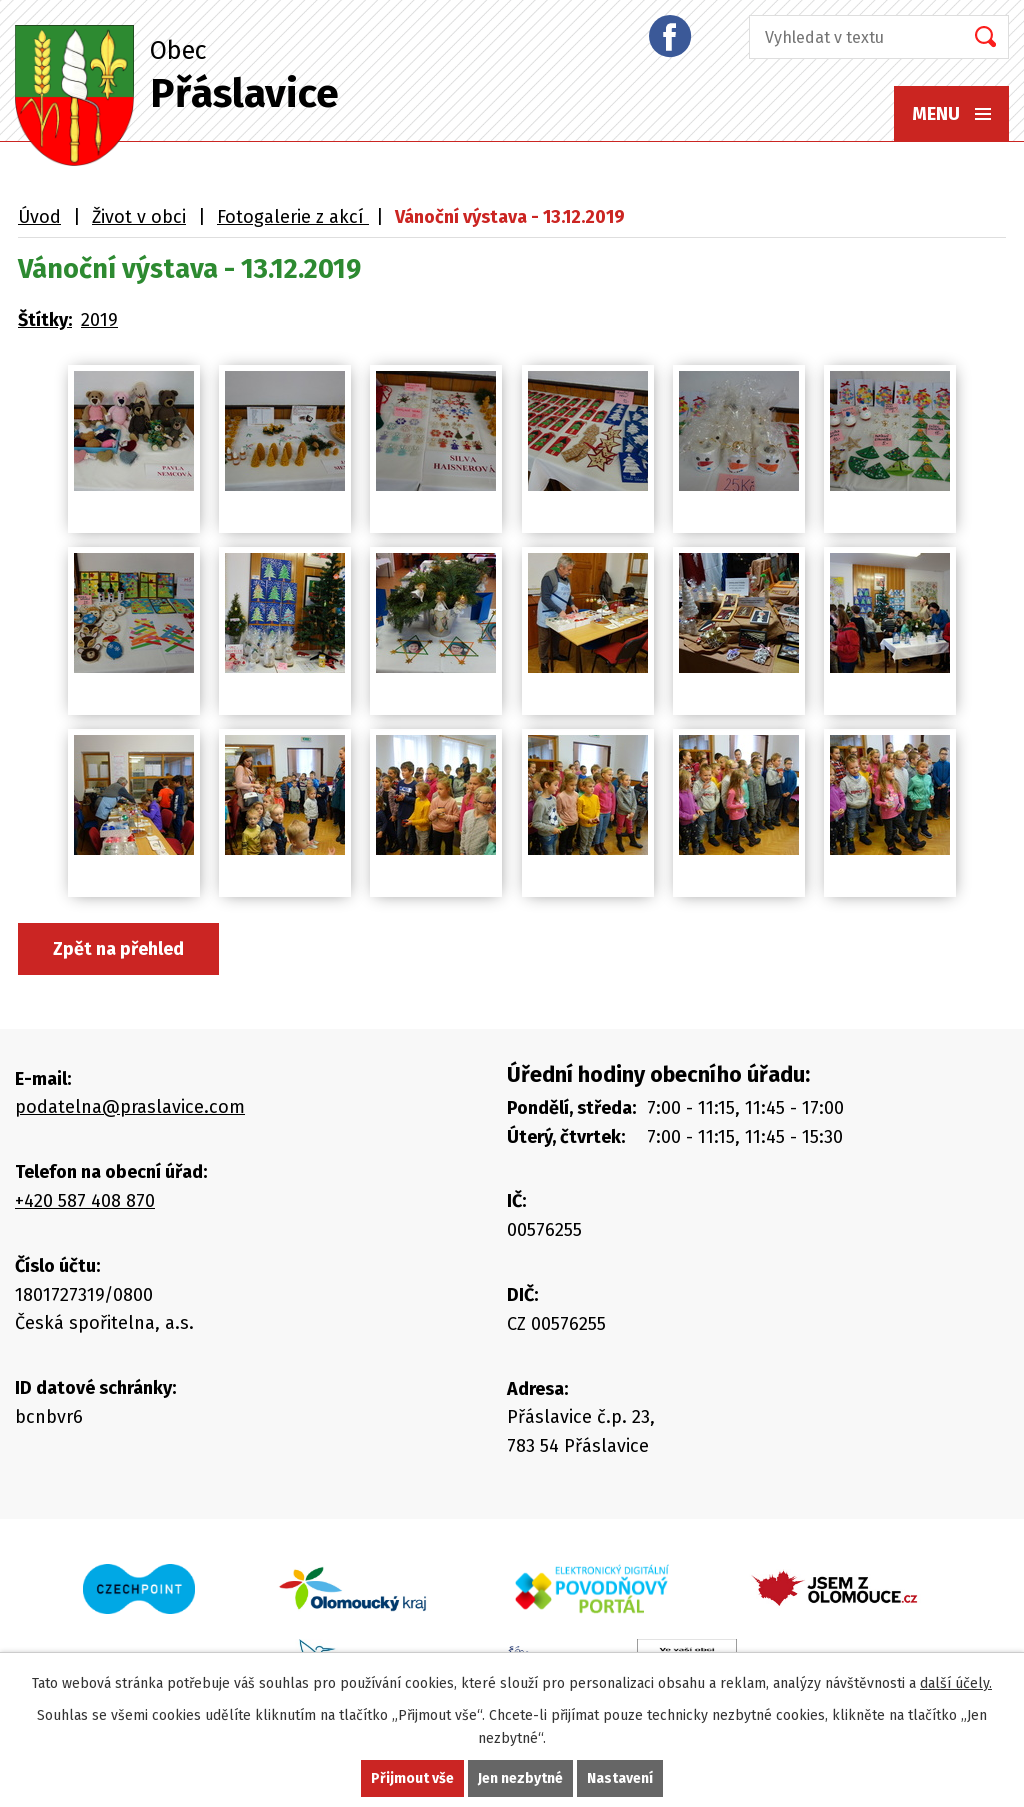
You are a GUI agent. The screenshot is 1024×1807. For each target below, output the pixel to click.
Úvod (39, 217)
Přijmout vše (412, 1778)
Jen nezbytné (520, 1778)
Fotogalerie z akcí (293, 217)
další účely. (956, 1683)
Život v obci (139, 217)
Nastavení (620, 1778)
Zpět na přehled (118, 949)
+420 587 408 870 (85, 1201)
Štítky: (45, 320)
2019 (99, 320)
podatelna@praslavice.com (130, 1107)
